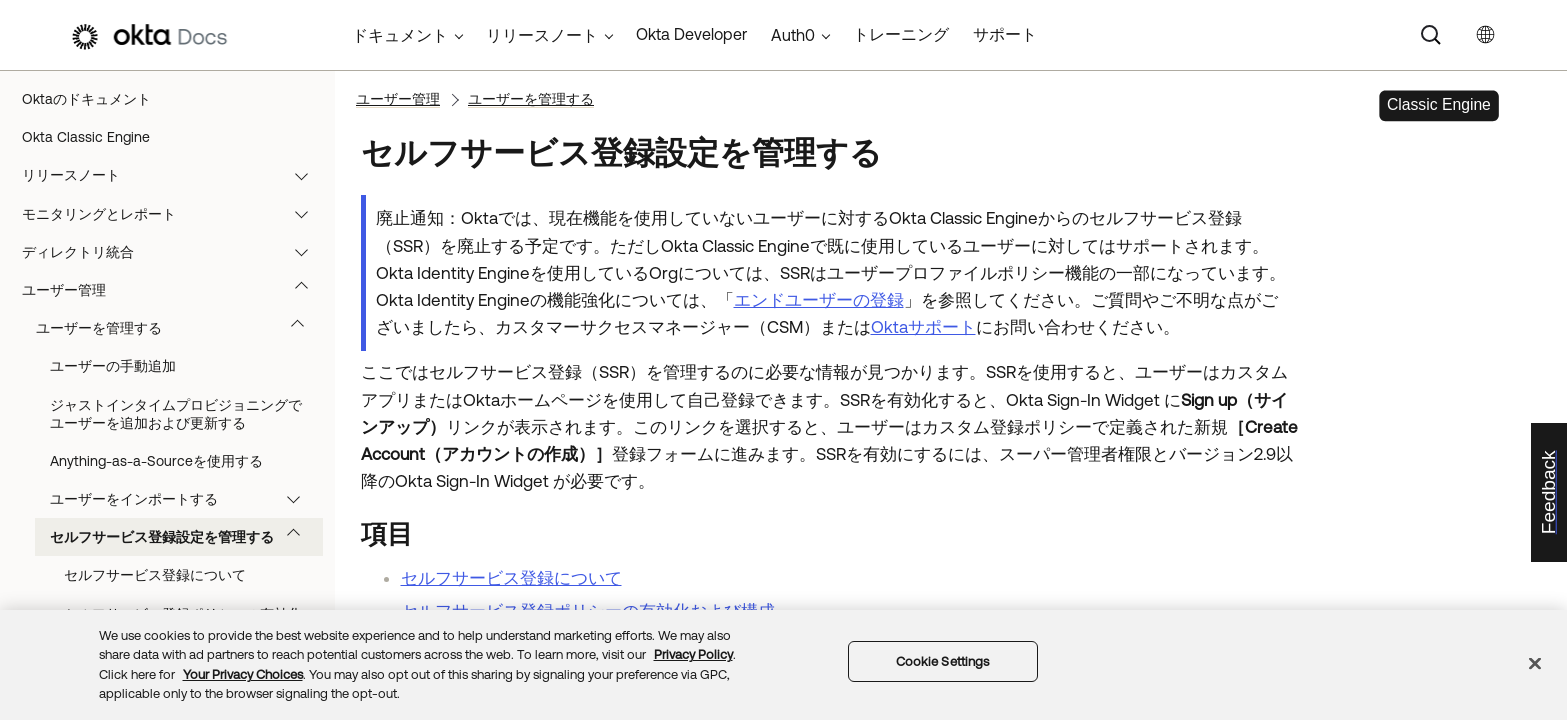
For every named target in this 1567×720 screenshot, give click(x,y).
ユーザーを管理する (179, 328)
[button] (306, 175)
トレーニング (901, 34)
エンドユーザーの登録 (819, 300)
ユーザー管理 (174, 290)
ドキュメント (400, 35)
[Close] (1535, 663)
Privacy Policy (693, 654)
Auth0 (793, 35)
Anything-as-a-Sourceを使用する (156, 461)
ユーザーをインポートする (184, 499)
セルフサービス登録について (155, 575)
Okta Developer (691, 34)
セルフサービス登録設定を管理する (184, 537)
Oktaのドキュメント (86, 99)
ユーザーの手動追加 (113, 366)
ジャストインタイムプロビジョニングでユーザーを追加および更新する (176, 414)
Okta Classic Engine (86, 137)
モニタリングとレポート (174, 214)
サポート (1005, 34)
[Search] (1431, 35)
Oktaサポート (923, 327)
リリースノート (174, 175)
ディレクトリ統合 (174, 252)
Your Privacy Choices (243, 674)
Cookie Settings (943, 661)
